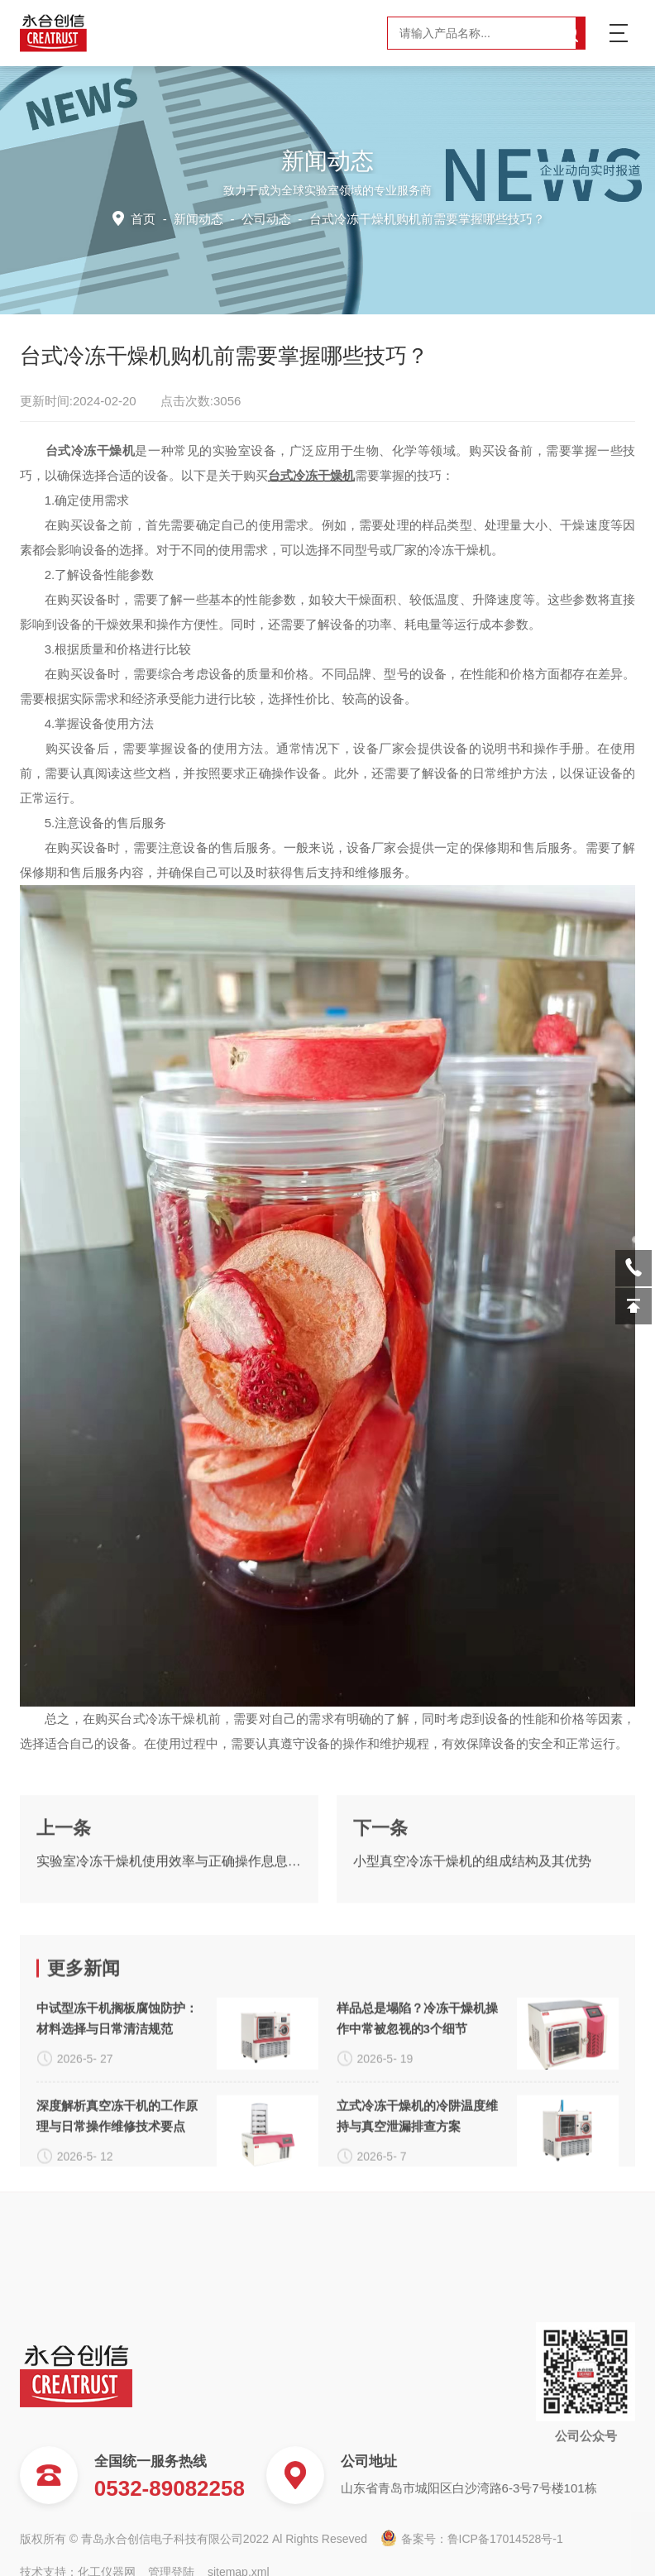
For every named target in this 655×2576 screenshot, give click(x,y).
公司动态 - (393, 219)
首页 (143, 219)
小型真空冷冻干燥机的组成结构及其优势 (472, 1968)
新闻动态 (198, 219)
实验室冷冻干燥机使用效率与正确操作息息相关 (169, 1968)
